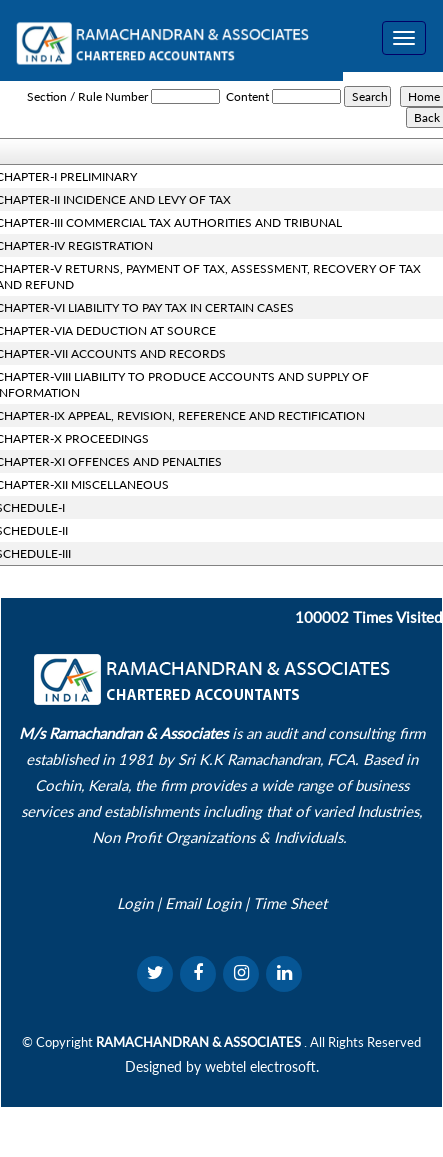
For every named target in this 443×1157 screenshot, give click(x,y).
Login (135, 903)
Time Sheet (290, 903)
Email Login (203, 903)
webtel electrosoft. (262, 1066)
